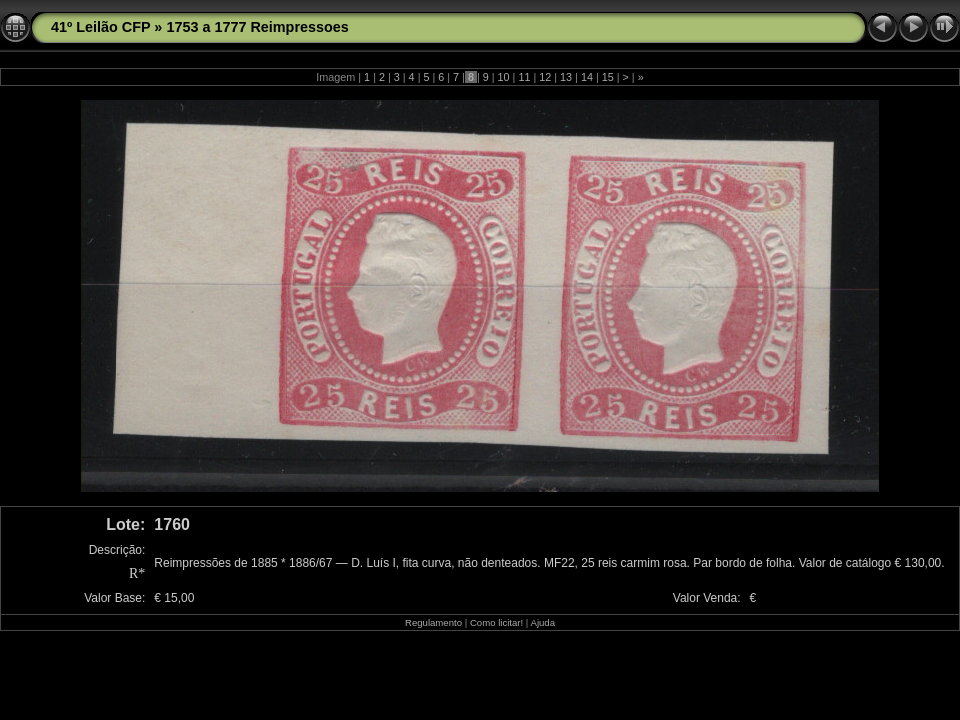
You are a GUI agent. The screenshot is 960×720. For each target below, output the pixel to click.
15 (608, 77)
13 (566, 77)
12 (545, 77)
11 (524, 77)
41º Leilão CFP (100, 27)
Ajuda (542, 622)
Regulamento (433, 622)
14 (587, 77)
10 (504, 77)
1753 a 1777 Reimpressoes (257, 27)
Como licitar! (496, 622)
